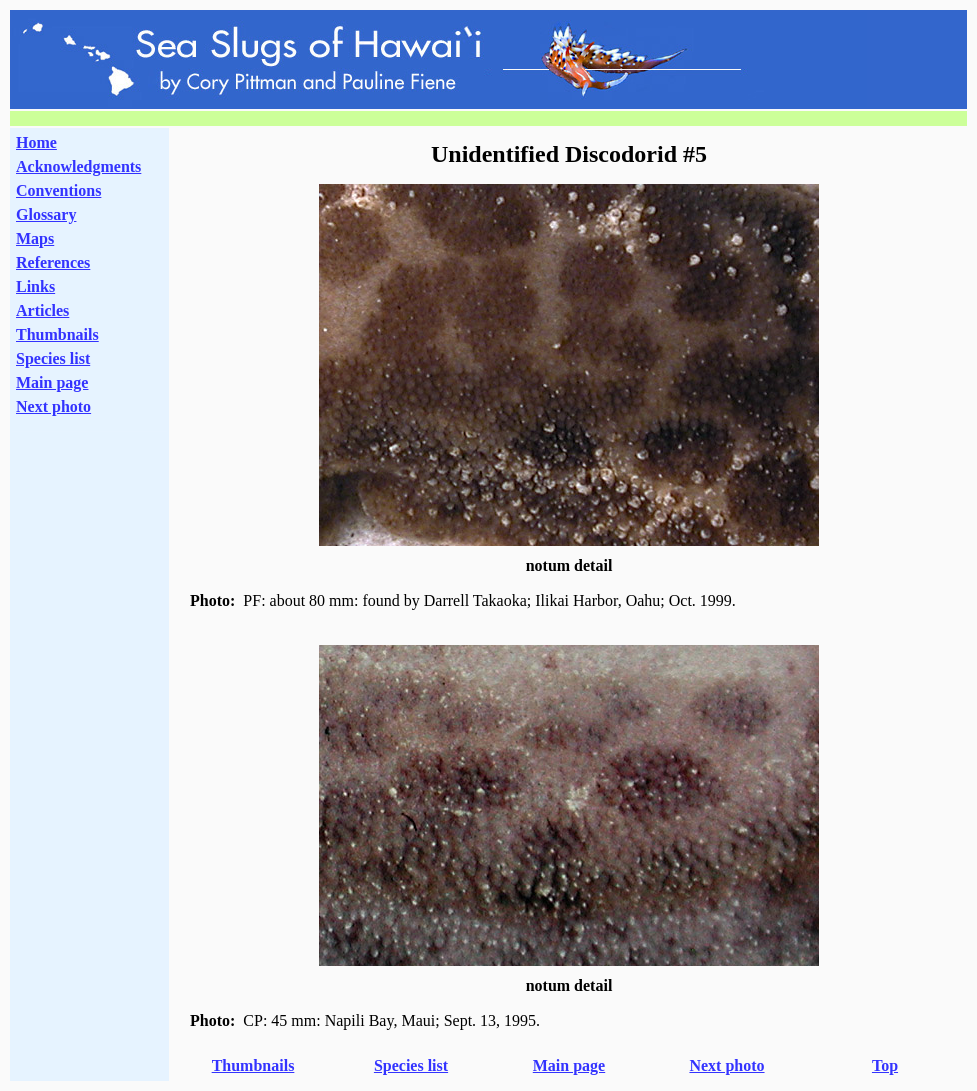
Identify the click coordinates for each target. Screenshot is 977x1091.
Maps (35, 238)
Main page (52, 382)
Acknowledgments (78, 166)
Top (885, 1065)
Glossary (46, 214)
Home (36, 142)
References (53, 262)
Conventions (58, 190)
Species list (53, 358)
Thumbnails (57, 334)
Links (35, 286)
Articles (42, 310)
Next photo (726, 1065)
